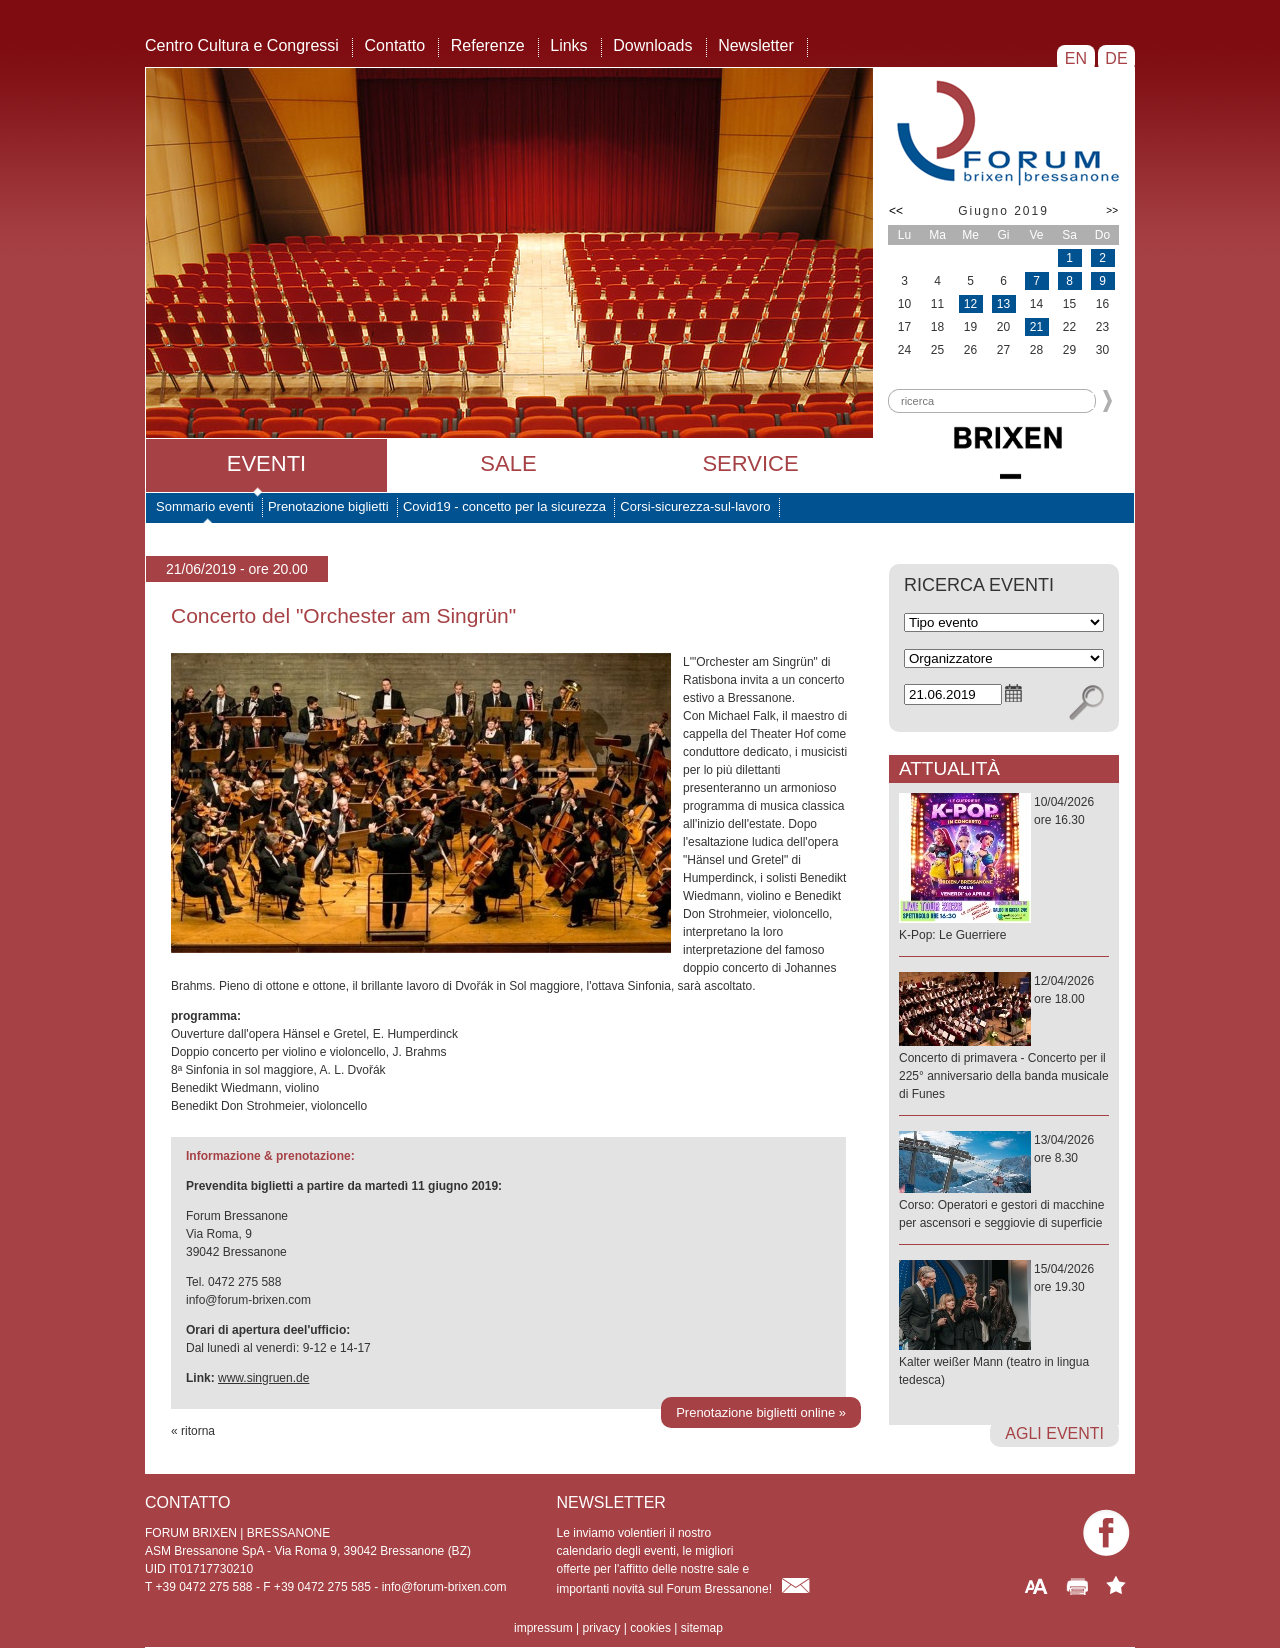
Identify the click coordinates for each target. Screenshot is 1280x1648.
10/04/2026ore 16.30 (1004, 869)
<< (896, 211)
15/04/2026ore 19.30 (1004, 1325)
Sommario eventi (205, 506)
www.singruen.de (263, 1378)
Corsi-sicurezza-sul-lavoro (695, 506)
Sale (508, 463)
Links (568, 45)
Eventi (266, 463)
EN (1075, 58)
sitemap (702, 1628)
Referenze (488, 45)
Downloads (652, 45)
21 (1036, 327)
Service (750, 463)
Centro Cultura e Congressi (242, 45)
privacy (601, 1628)
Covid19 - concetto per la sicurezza (504, 506)
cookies (650, 1628)
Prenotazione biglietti (328, 506)
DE (1116, 58)
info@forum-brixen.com (444, 1587)
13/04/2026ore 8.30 (1004, 1182)
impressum (543, 1628)
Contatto (395, 45)
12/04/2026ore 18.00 (1004, 1038)
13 (1003, 304)
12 (970, 304)
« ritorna (193, 1431)
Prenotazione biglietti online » (761, 1412)
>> (1112, 210)
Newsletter (756, 45)
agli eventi (1054, 1433)
